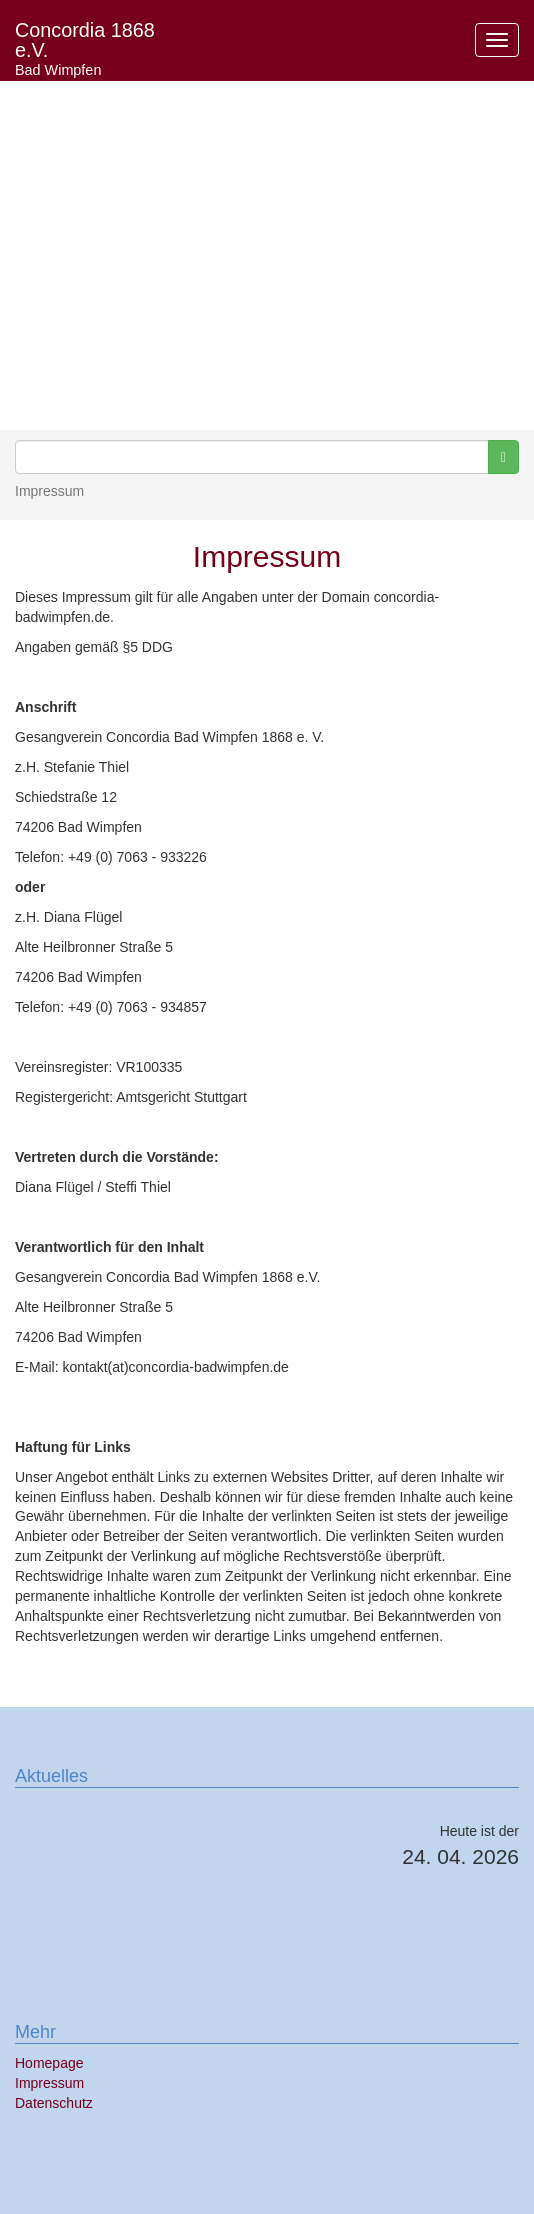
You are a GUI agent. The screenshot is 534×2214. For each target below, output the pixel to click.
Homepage (49, 2063)
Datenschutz (54, 2103)
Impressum (49, 2083)
